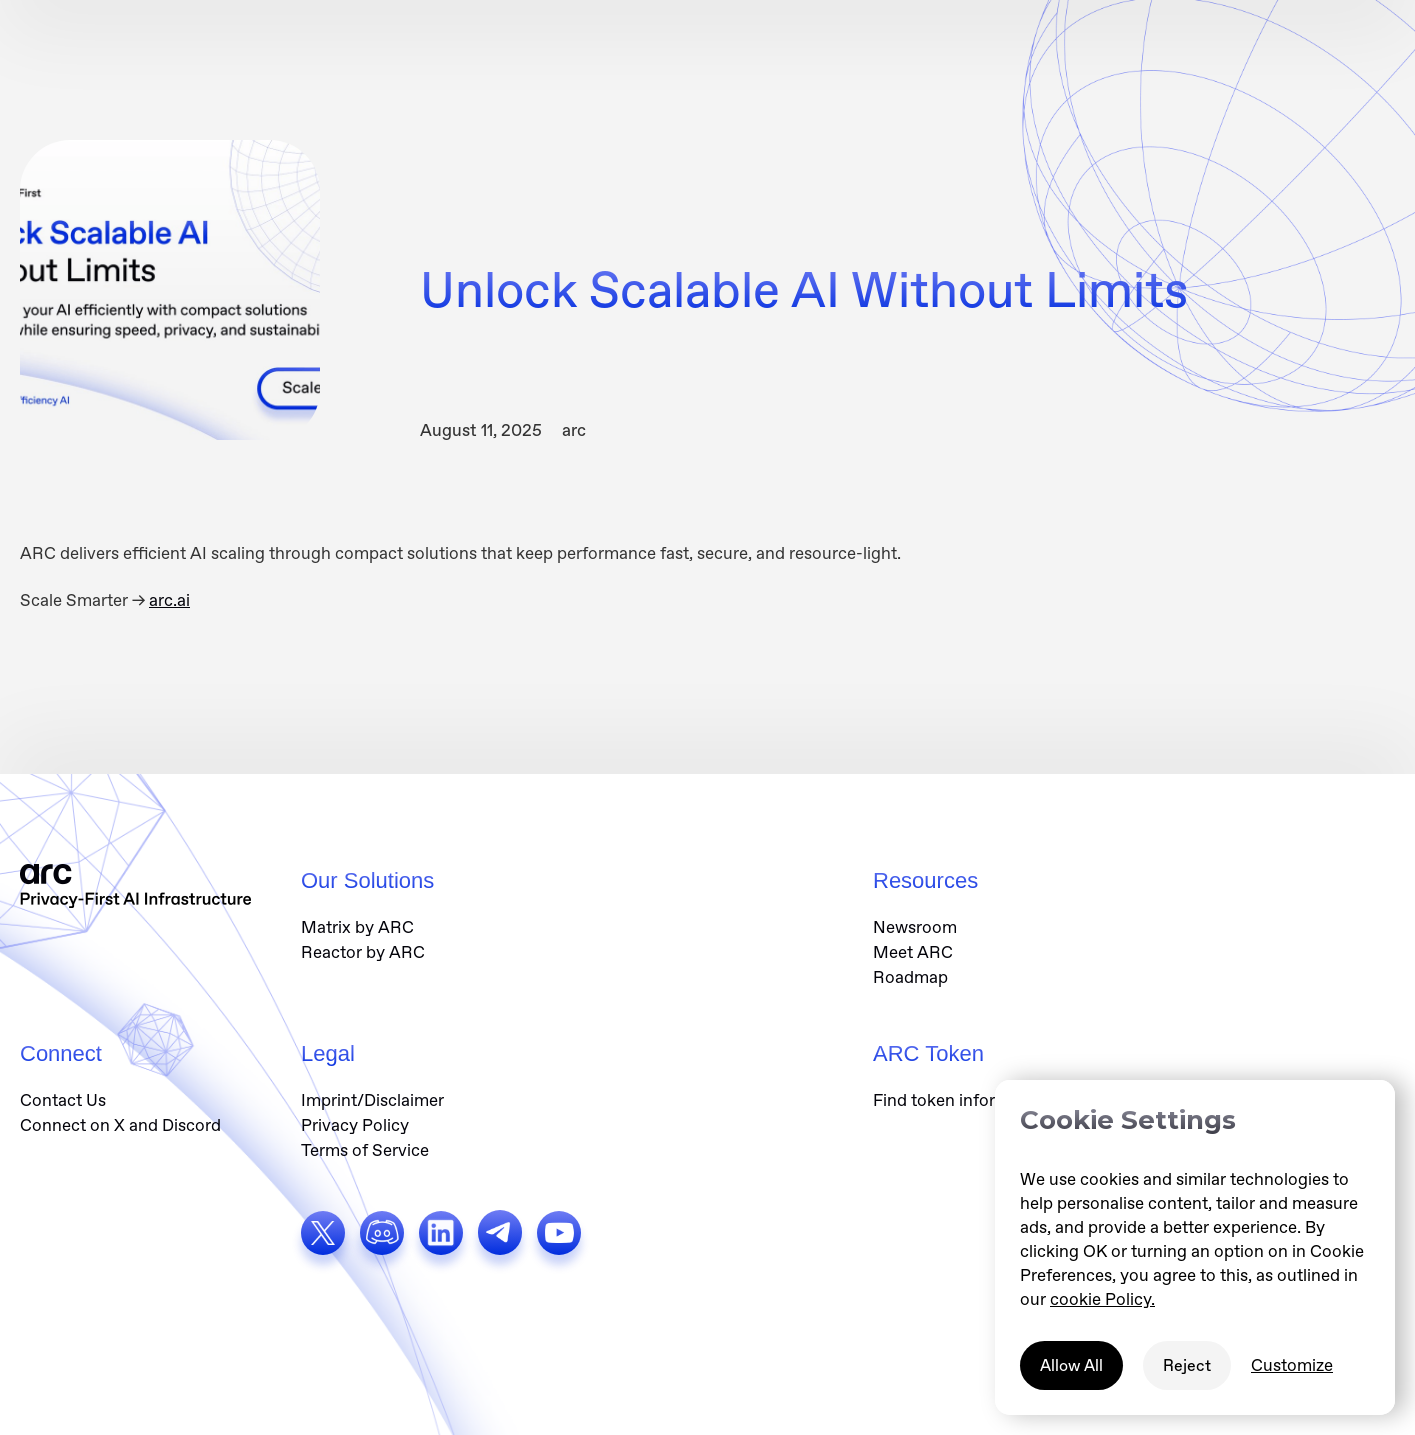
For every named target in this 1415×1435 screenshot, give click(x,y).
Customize (1292, 1365)
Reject (1187, 1365)
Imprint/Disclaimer (372, 1100)
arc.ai (169, 600)
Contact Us (63, 1100)
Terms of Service (365, 1150)
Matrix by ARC (357, 927)
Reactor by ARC (363, 952)
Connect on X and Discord (120, 1125)
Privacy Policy (355, 1125)
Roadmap (910, 977)
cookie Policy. (1102, 1299)
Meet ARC (913, 952)
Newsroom (915, 927)
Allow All (1071, 1365)
